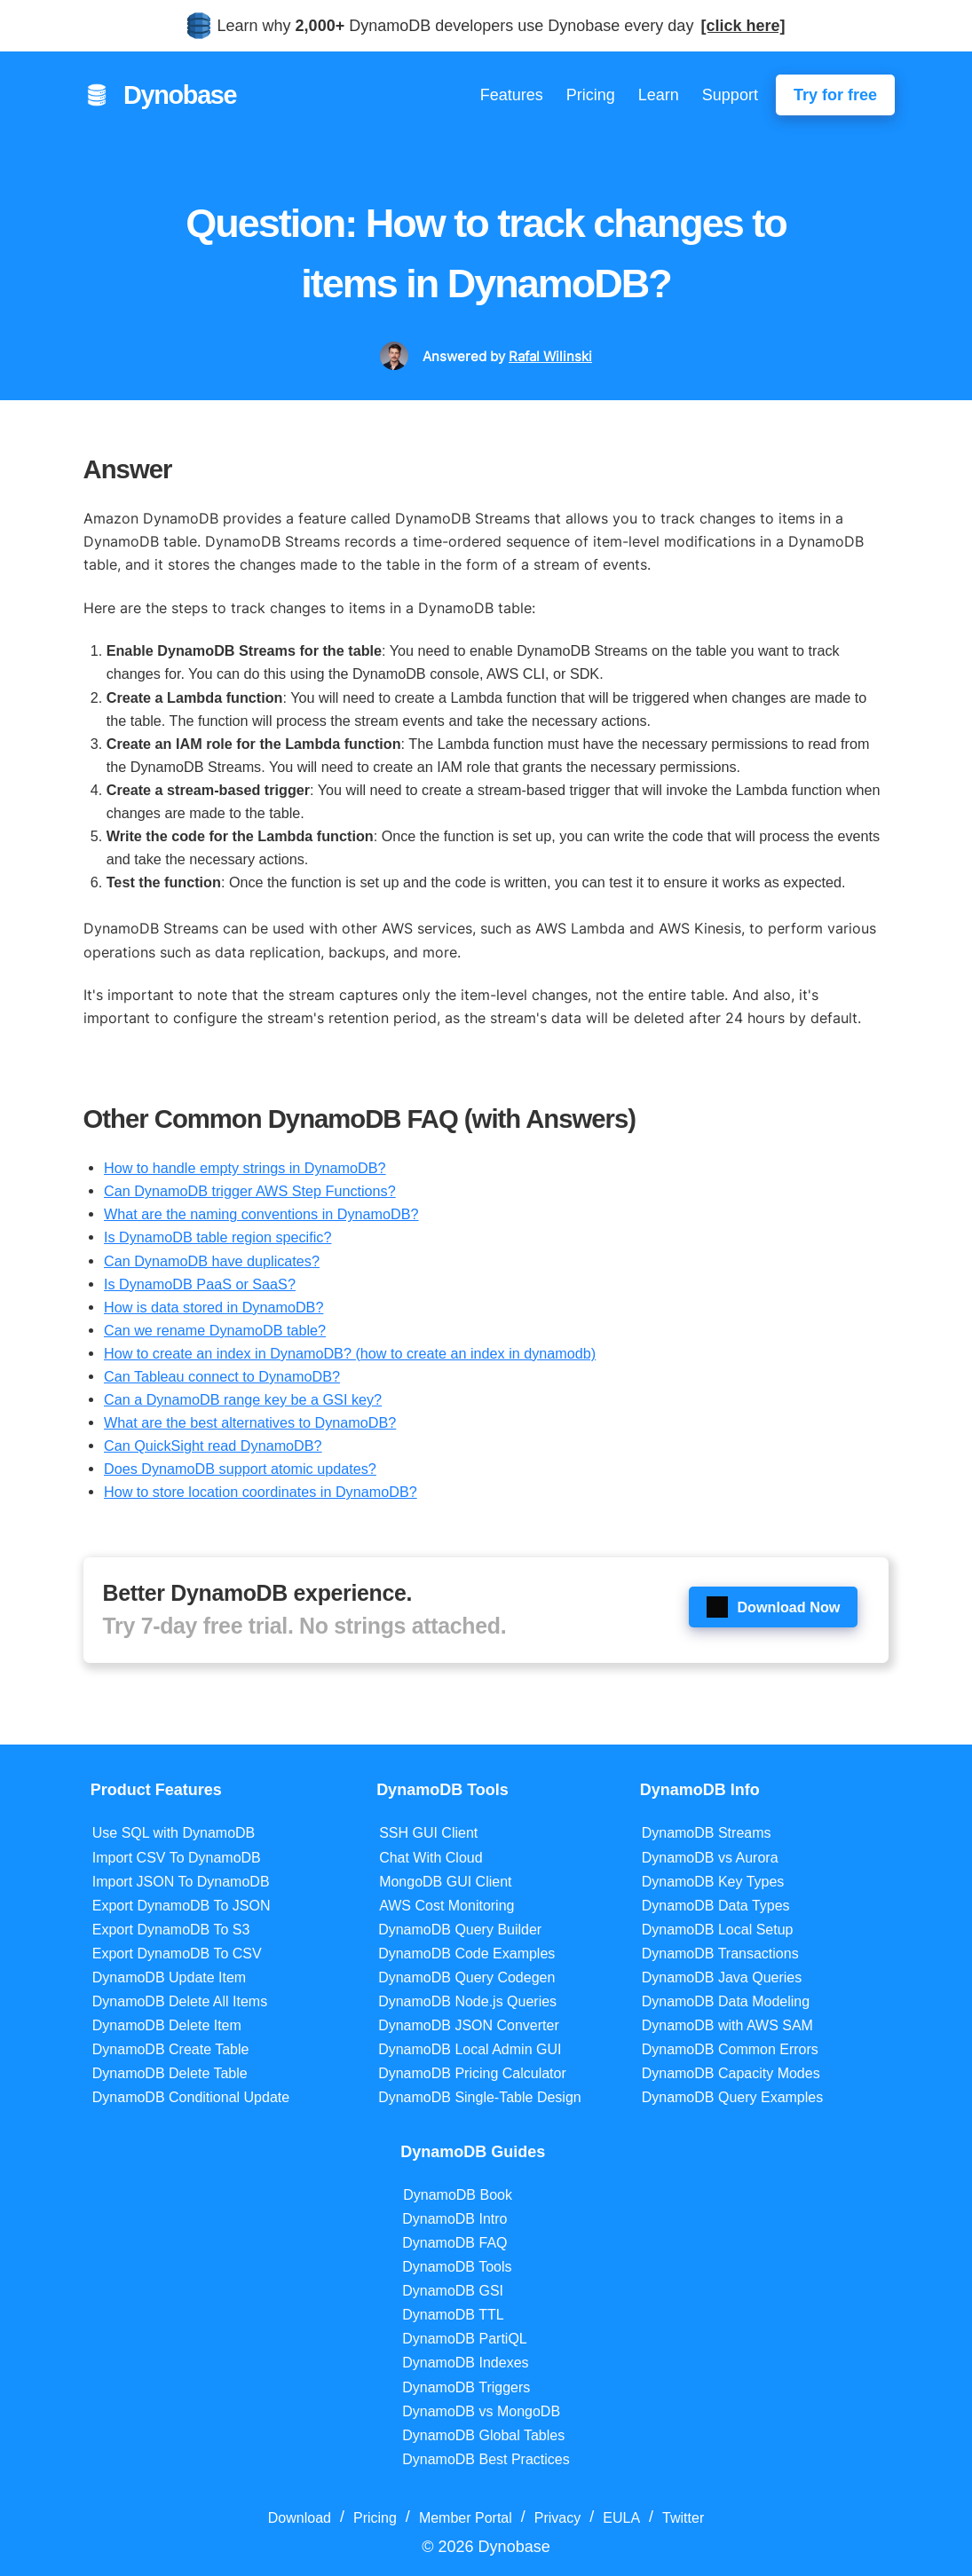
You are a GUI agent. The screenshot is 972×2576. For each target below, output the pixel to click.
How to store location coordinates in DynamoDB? (260, 1492)
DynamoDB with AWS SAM (727, 2025)
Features (511, 95)
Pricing (590, 95)
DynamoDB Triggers (466, 2387)
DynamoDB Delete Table (170, 2073)
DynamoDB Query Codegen (466, 1977)
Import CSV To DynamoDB (176, 1857)
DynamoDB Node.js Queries (467, 2001)
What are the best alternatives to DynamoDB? (250, 1422)
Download (299, 2517)
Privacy (557, 2517)
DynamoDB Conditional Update (190, 2097)
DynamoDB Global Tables (483, 2435)
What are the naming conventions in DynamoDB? (261, 1214)
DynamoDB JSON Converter (468, 2025)
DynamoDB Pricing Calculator (472, 2073)
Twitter (683, 2517)
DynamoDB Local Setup (718, 1929)
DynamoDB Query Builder (459, 1929)
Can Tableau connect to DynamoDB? (222, 1376)
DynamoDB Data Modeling (726, 2001)
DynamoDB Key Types (713, 1881)
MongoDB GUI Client (445, 1881)
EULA (621, 2517)
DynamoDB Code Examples (466, 1953)
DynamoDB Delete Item (166, 2025)
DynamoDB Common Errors (730, 2049)
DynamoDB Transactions (720, 1953)
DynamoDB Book (457, 2194)
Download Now (773, 1607)
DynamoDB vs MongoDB (481, 2411)
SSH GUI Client (428, 1832)
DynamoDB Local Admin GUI (469, 2049)
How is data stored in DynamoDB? (213, 1307)
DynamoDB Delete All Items (179, 2001)
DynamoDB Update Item (169, 1977)
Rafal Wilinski (550, 356)
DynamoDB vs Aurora (710, 1857)
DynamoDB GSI (452, 2290)
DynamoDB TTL (452, 2314)
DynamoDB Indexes (465, 2362)
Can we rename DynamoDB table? (215, 1330)
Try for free (835, 95)
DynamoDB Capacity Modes (731, 2073)
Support (730, 95)
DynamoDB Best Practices (486, 2459)
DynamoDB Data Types (716, 1905)
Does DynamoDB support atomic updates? (240, 1469)
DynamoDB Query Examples (733, 2097)
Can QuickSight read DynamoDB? (213, 1445)
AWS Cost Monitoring (446, 1905)
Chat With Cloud (431, 1857)
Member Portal (465, 2517)
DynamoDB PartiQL (464, 2338)
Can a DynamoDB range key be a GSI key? (243, 1399)
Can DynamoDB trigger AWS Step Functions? (250, 1191)
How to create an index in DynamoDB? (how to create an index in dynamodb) (350, 1353)
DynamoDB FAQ (454, 2242)
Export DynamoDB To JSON (181, 1905)
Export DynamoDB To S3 (171, 1929)
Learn (658, 95)
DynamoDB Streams (706, 1832)
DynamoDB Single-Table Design (479, 2097)
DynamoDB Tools (456, 2266)
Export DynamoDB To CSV (177, 1953)
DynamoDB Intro (454, 2218)
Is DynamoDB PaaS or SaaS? (200, 1284)
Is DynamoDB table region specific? (217, 1237)
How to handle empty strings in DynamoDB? (245, 1168)
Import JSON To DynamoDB (181, 1881)
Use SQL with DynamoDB (173, 1832)
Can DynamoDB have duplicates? (212, 1261)
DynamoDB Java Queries (722, 1977)
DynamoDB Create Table (170, 2049)
